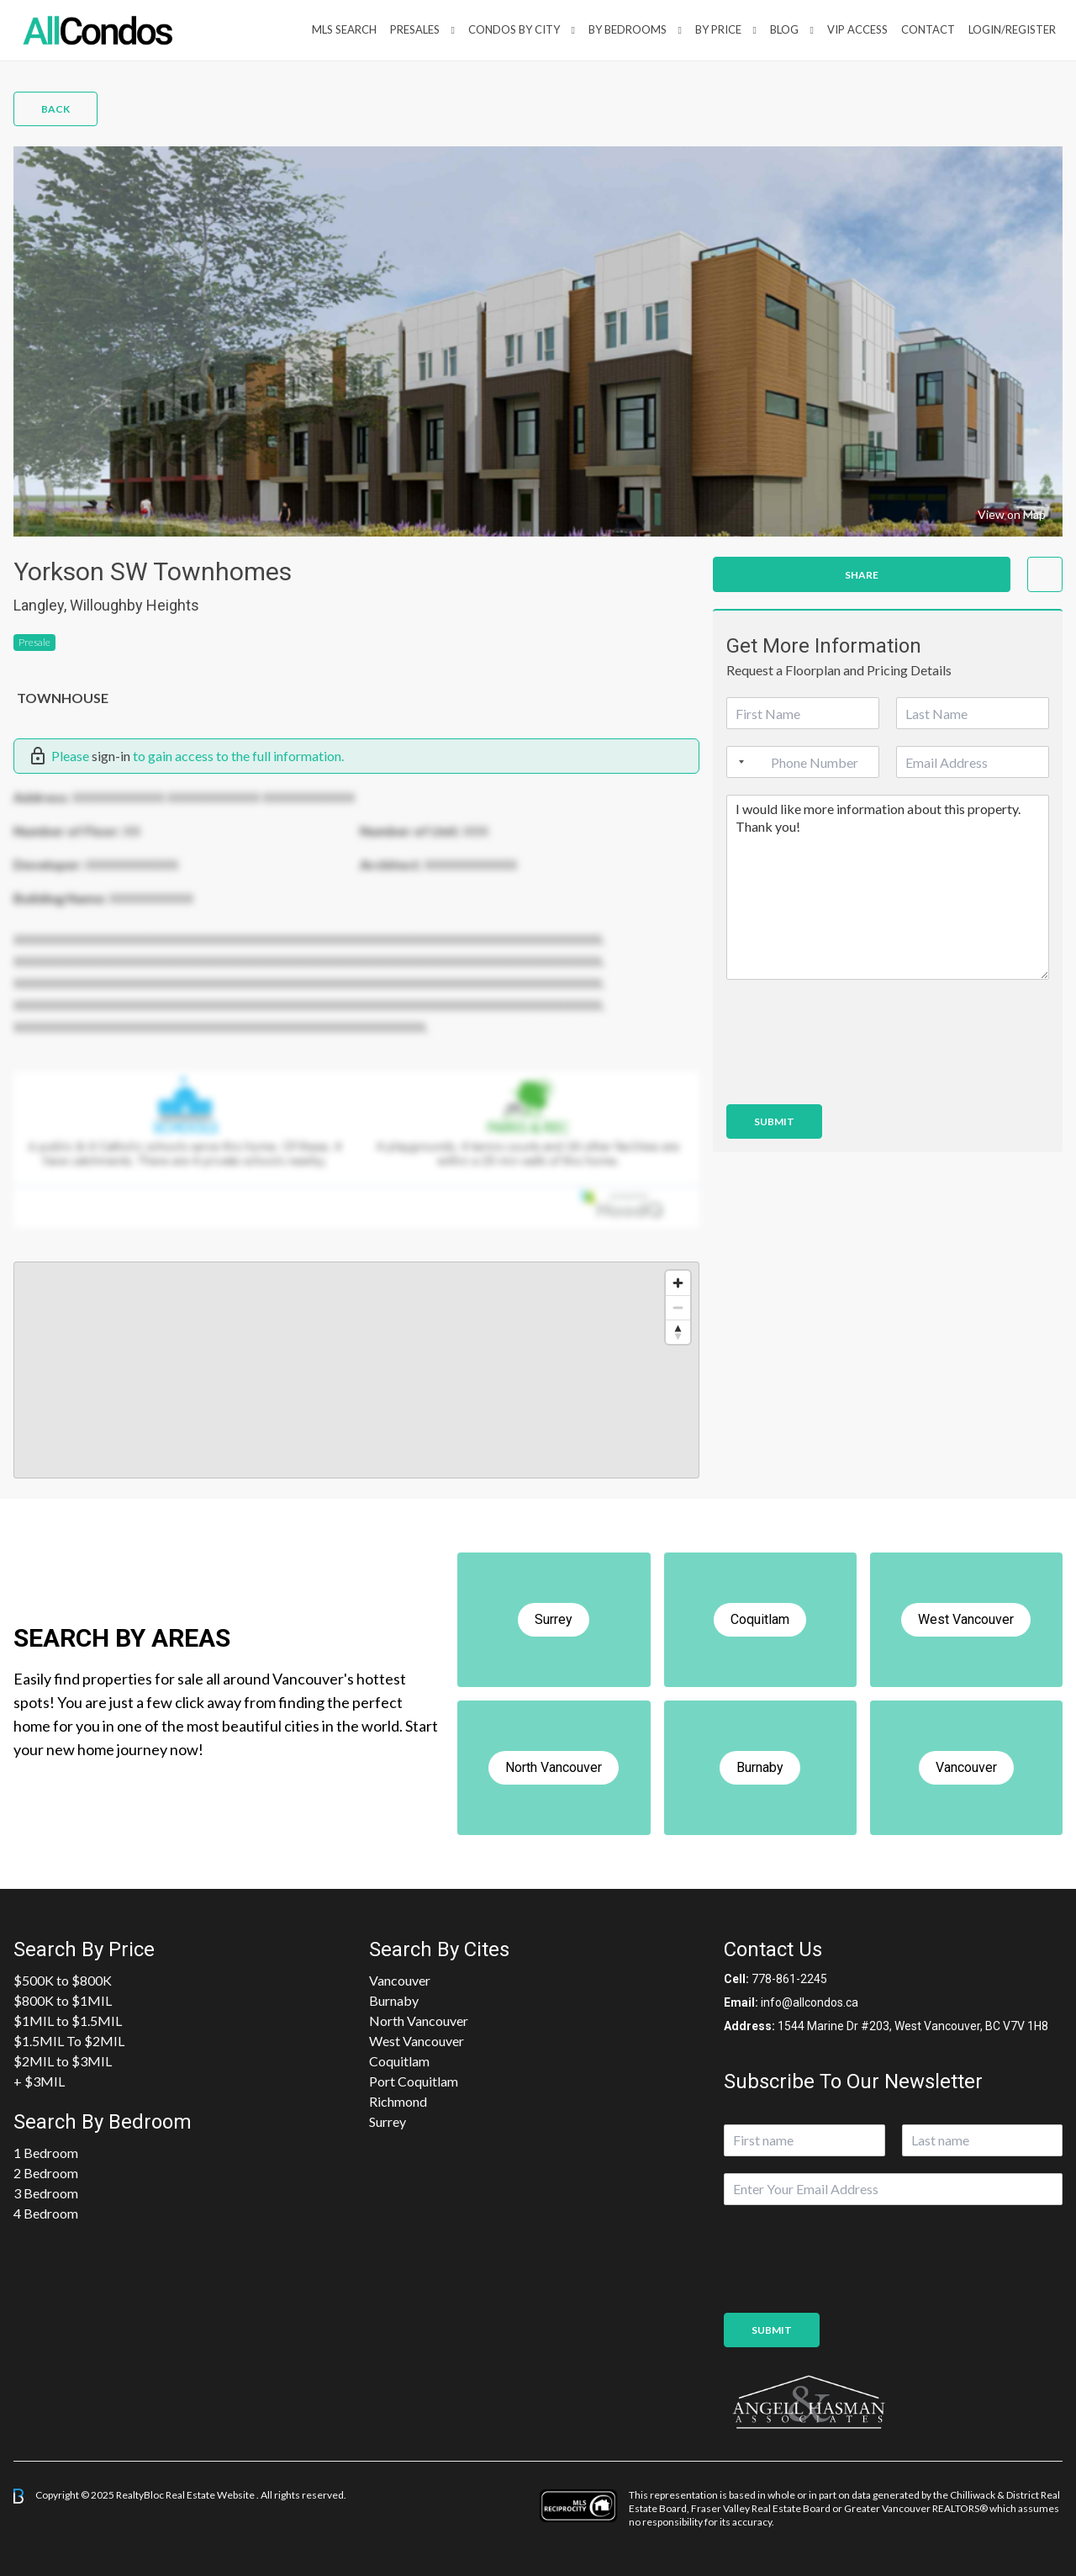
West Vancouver (416, 2041)
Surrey (387, 2121)
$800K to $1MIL (62, 2000)
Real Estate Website (211, 2495)
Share (861, 575)
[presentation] (854, 1076)
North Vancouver (418, 2021)
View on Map (1012, 514)
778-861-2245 (789, 1979)
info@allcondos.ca (809, 2002)
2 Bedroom (45, 2173)
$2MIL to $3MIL (62, 2061)
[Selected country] (738, 762)
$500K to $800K (62, 1980)
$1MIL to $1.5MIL (67, 2021)
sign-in (111, 756)
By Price (718, 29)
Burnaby (394, 2000)
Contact (928, 29)
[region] (356, 1370)
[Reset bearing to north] (678, 1332)
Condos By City (514, 29)
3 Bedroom (45, 2193)
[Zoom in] (678, 1283)
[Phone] (802, 762)
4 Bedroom (45, 2213)
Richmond (398, 2101)
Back (55, 109)
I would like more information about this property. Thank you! (887, 887)
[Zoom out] (678, 1307)
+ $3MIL (39, 2081)
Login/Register (1012, 29)
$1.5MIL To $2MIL (68, 2041)
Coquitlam (399, 2061)
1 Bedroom (45, 2153)
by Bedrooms (627, 29)
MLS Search (344, 29)
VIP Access (857, 29)
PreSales (415, 29)
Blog (784, 29)
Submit (774, 1121)
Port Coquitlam (413, 2081)
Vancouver (399, 1980)
